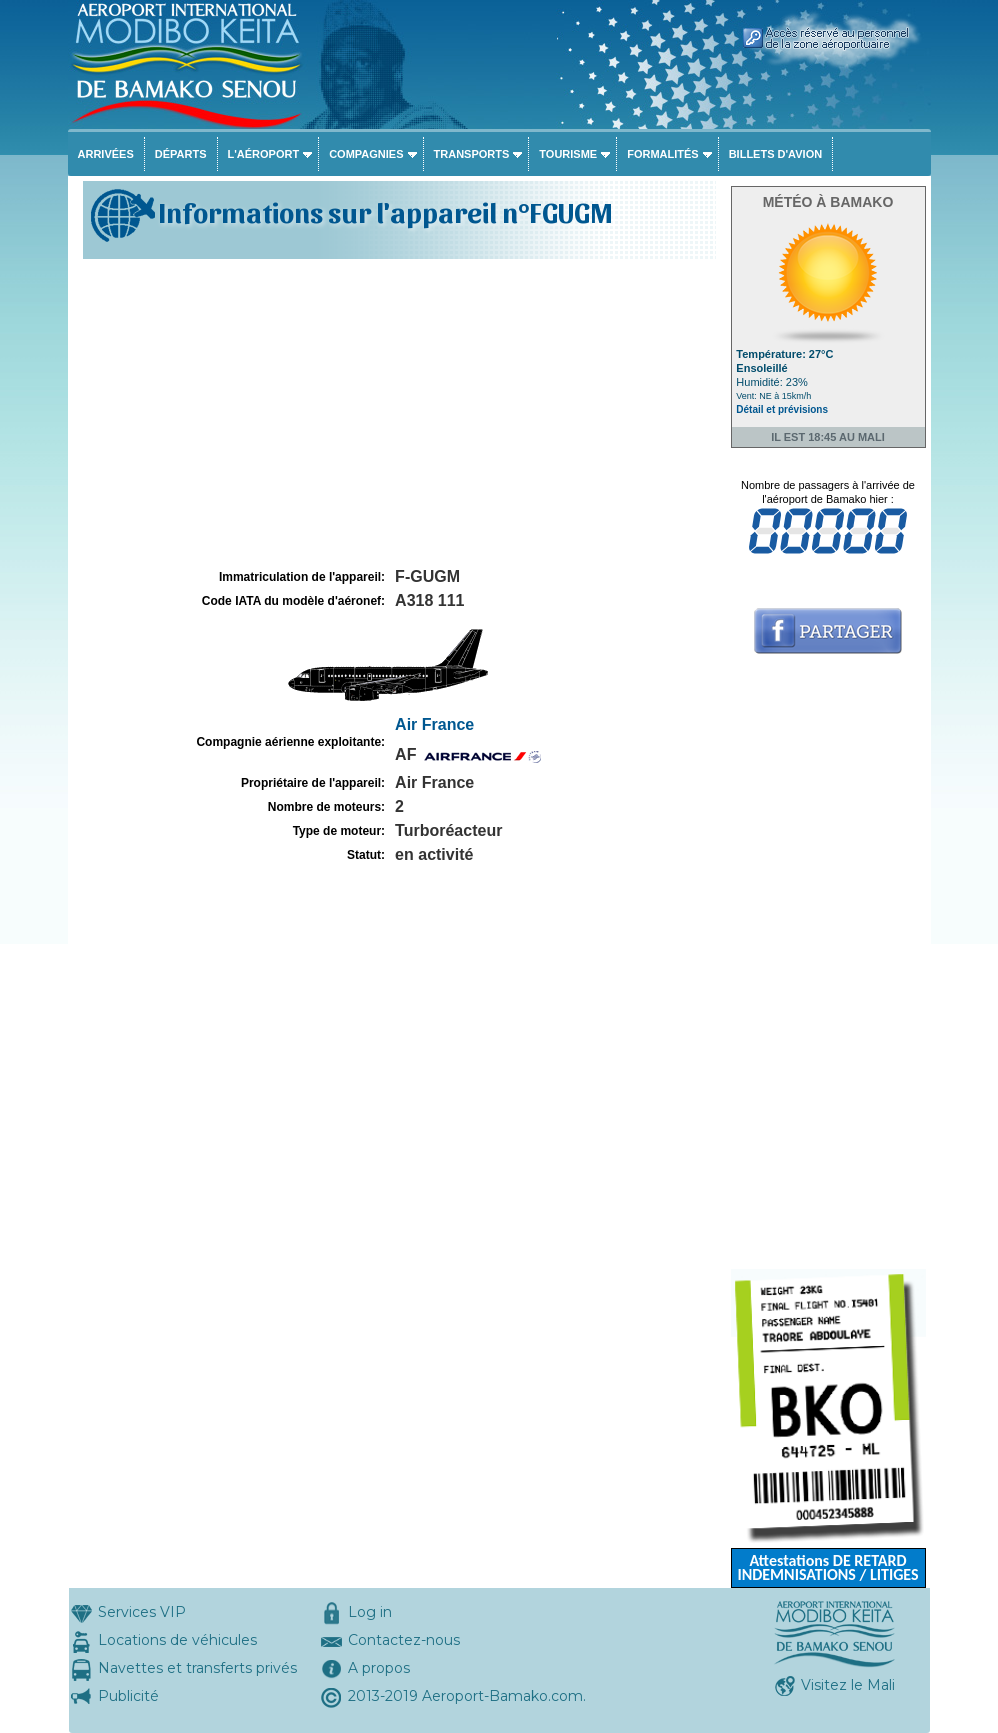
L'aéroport (264, 154)
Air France (434, 724)
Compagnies (366, 154)
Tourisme (568, 154)
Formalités (663, 154)
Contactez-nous (404, 1640)
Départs (181, 154)
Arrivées (106, 154)
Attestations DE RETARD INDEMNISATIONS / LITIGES (827, 1567)
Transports (472, 154)
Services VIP (142, 1612)
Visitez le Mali (848, 1685)
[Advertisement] (397, 414)
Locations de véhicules (177, 1640)
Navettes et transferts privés (197, 1668)
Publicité (128, 1696)
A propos (379, 1668)
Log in (370, 1612)
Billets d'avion (775, 154)
